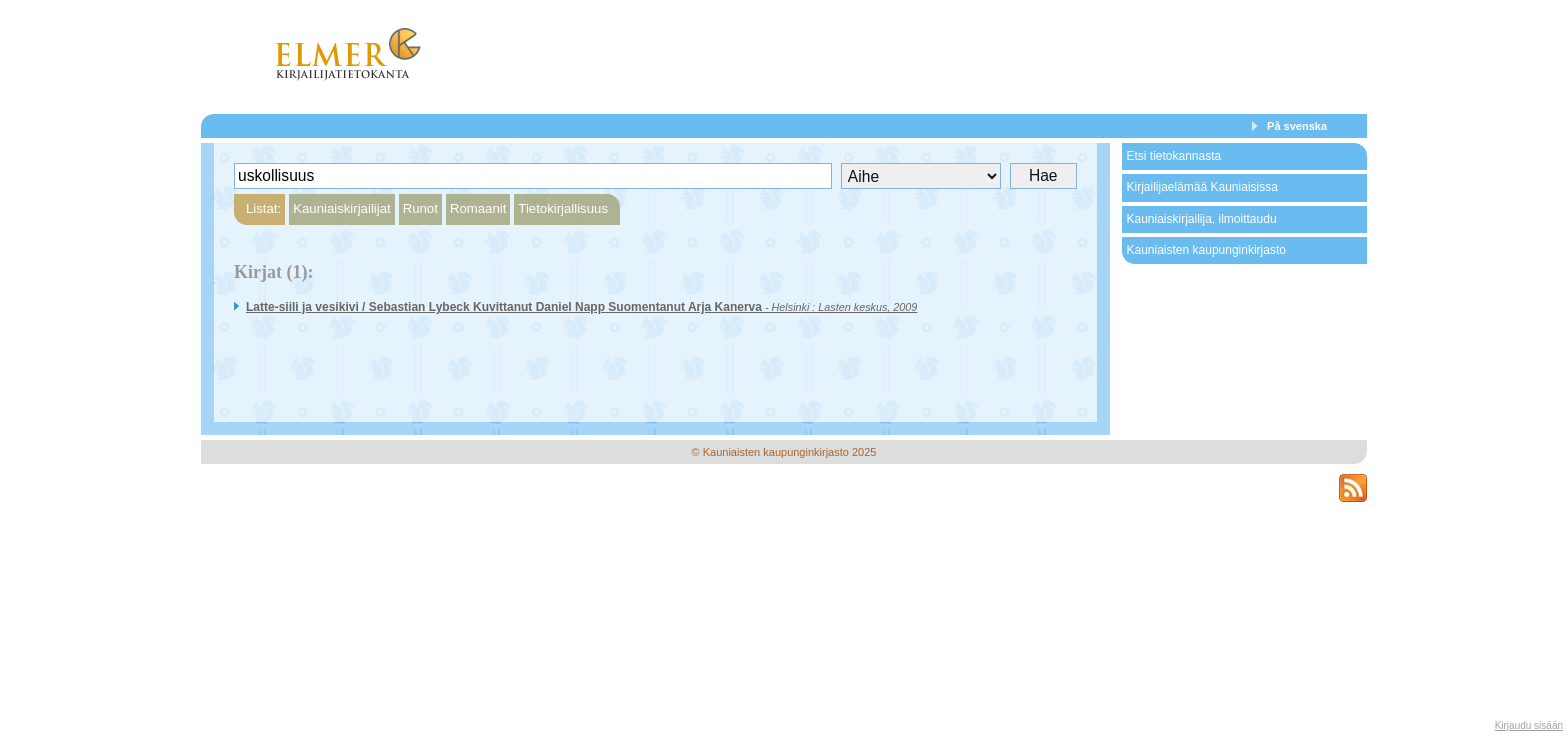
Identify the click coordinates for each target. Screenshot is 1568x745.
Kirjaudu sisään (1529, 725)
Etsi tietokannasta (1173, 156)
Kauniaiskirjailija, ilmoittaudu (1201, 219)
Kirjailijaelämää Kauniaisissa (1201, 187)
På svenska (1297, 126)
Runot (420, 208)
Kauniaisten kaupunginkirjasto (1205, 250)
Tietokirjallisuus (563, 208)
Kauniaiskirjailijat (341, 208)
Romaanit (478, 208)
